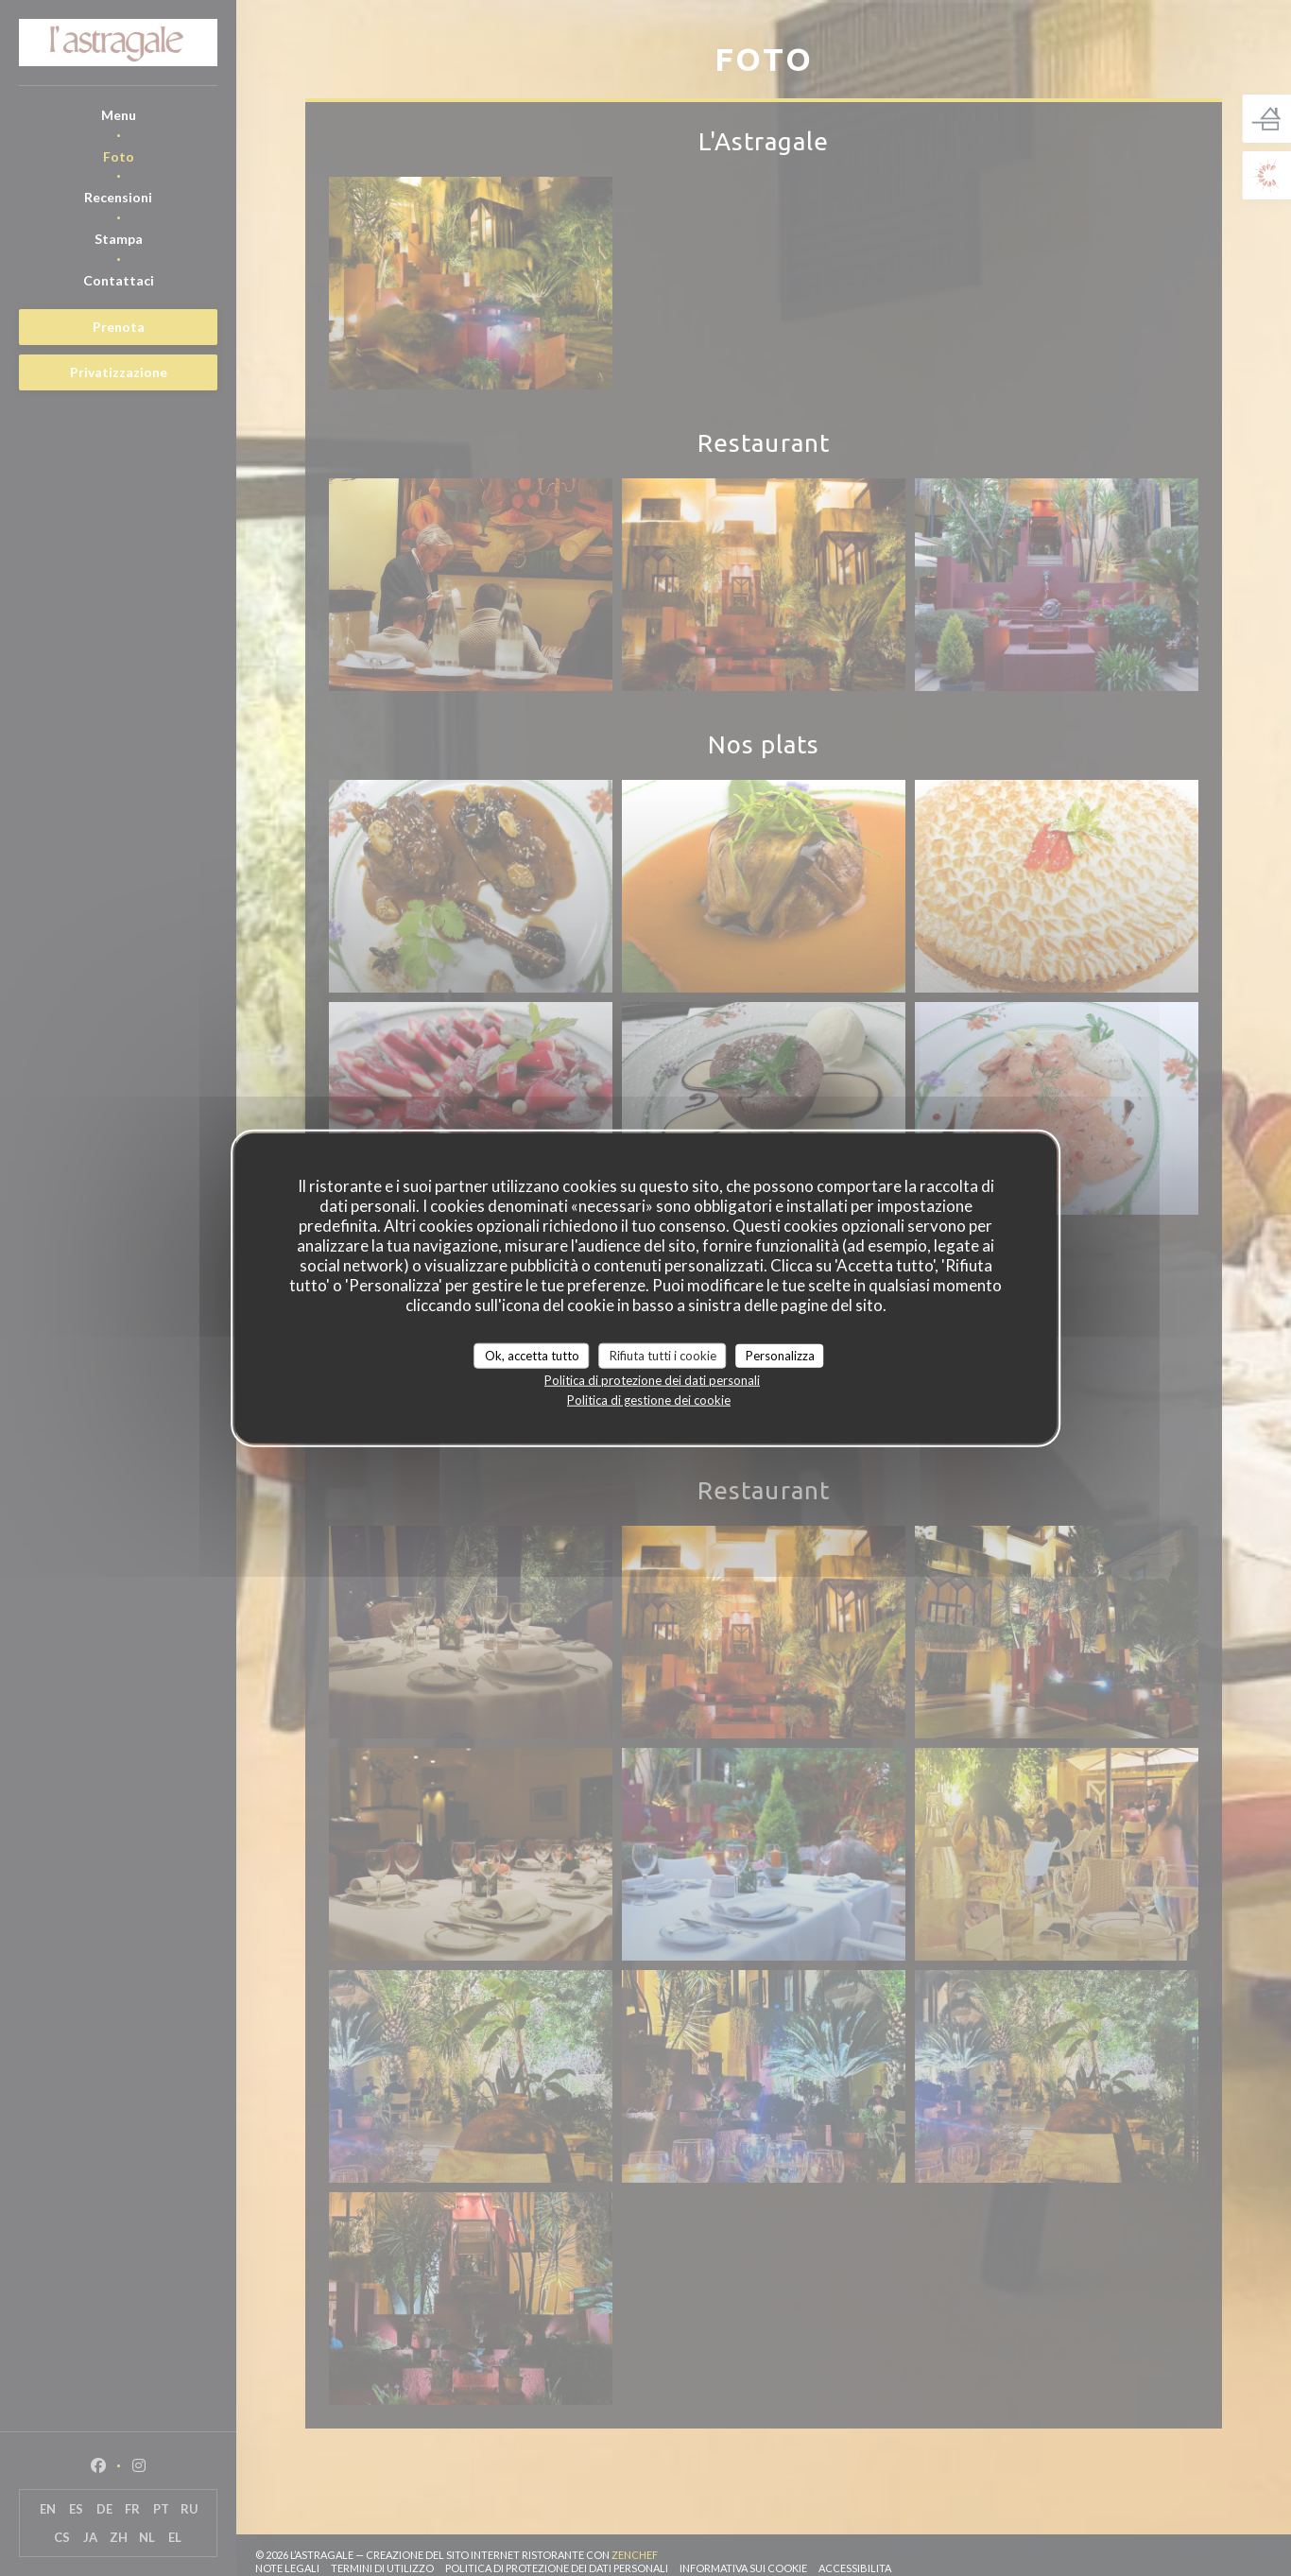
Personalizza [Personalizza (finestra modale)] (780, 1354)
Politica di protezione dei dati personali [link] (652, 1380)
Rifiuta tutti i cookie (663, 1354)
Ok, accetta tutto (532, 1354)
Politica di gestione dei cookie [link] (649, 1400)
